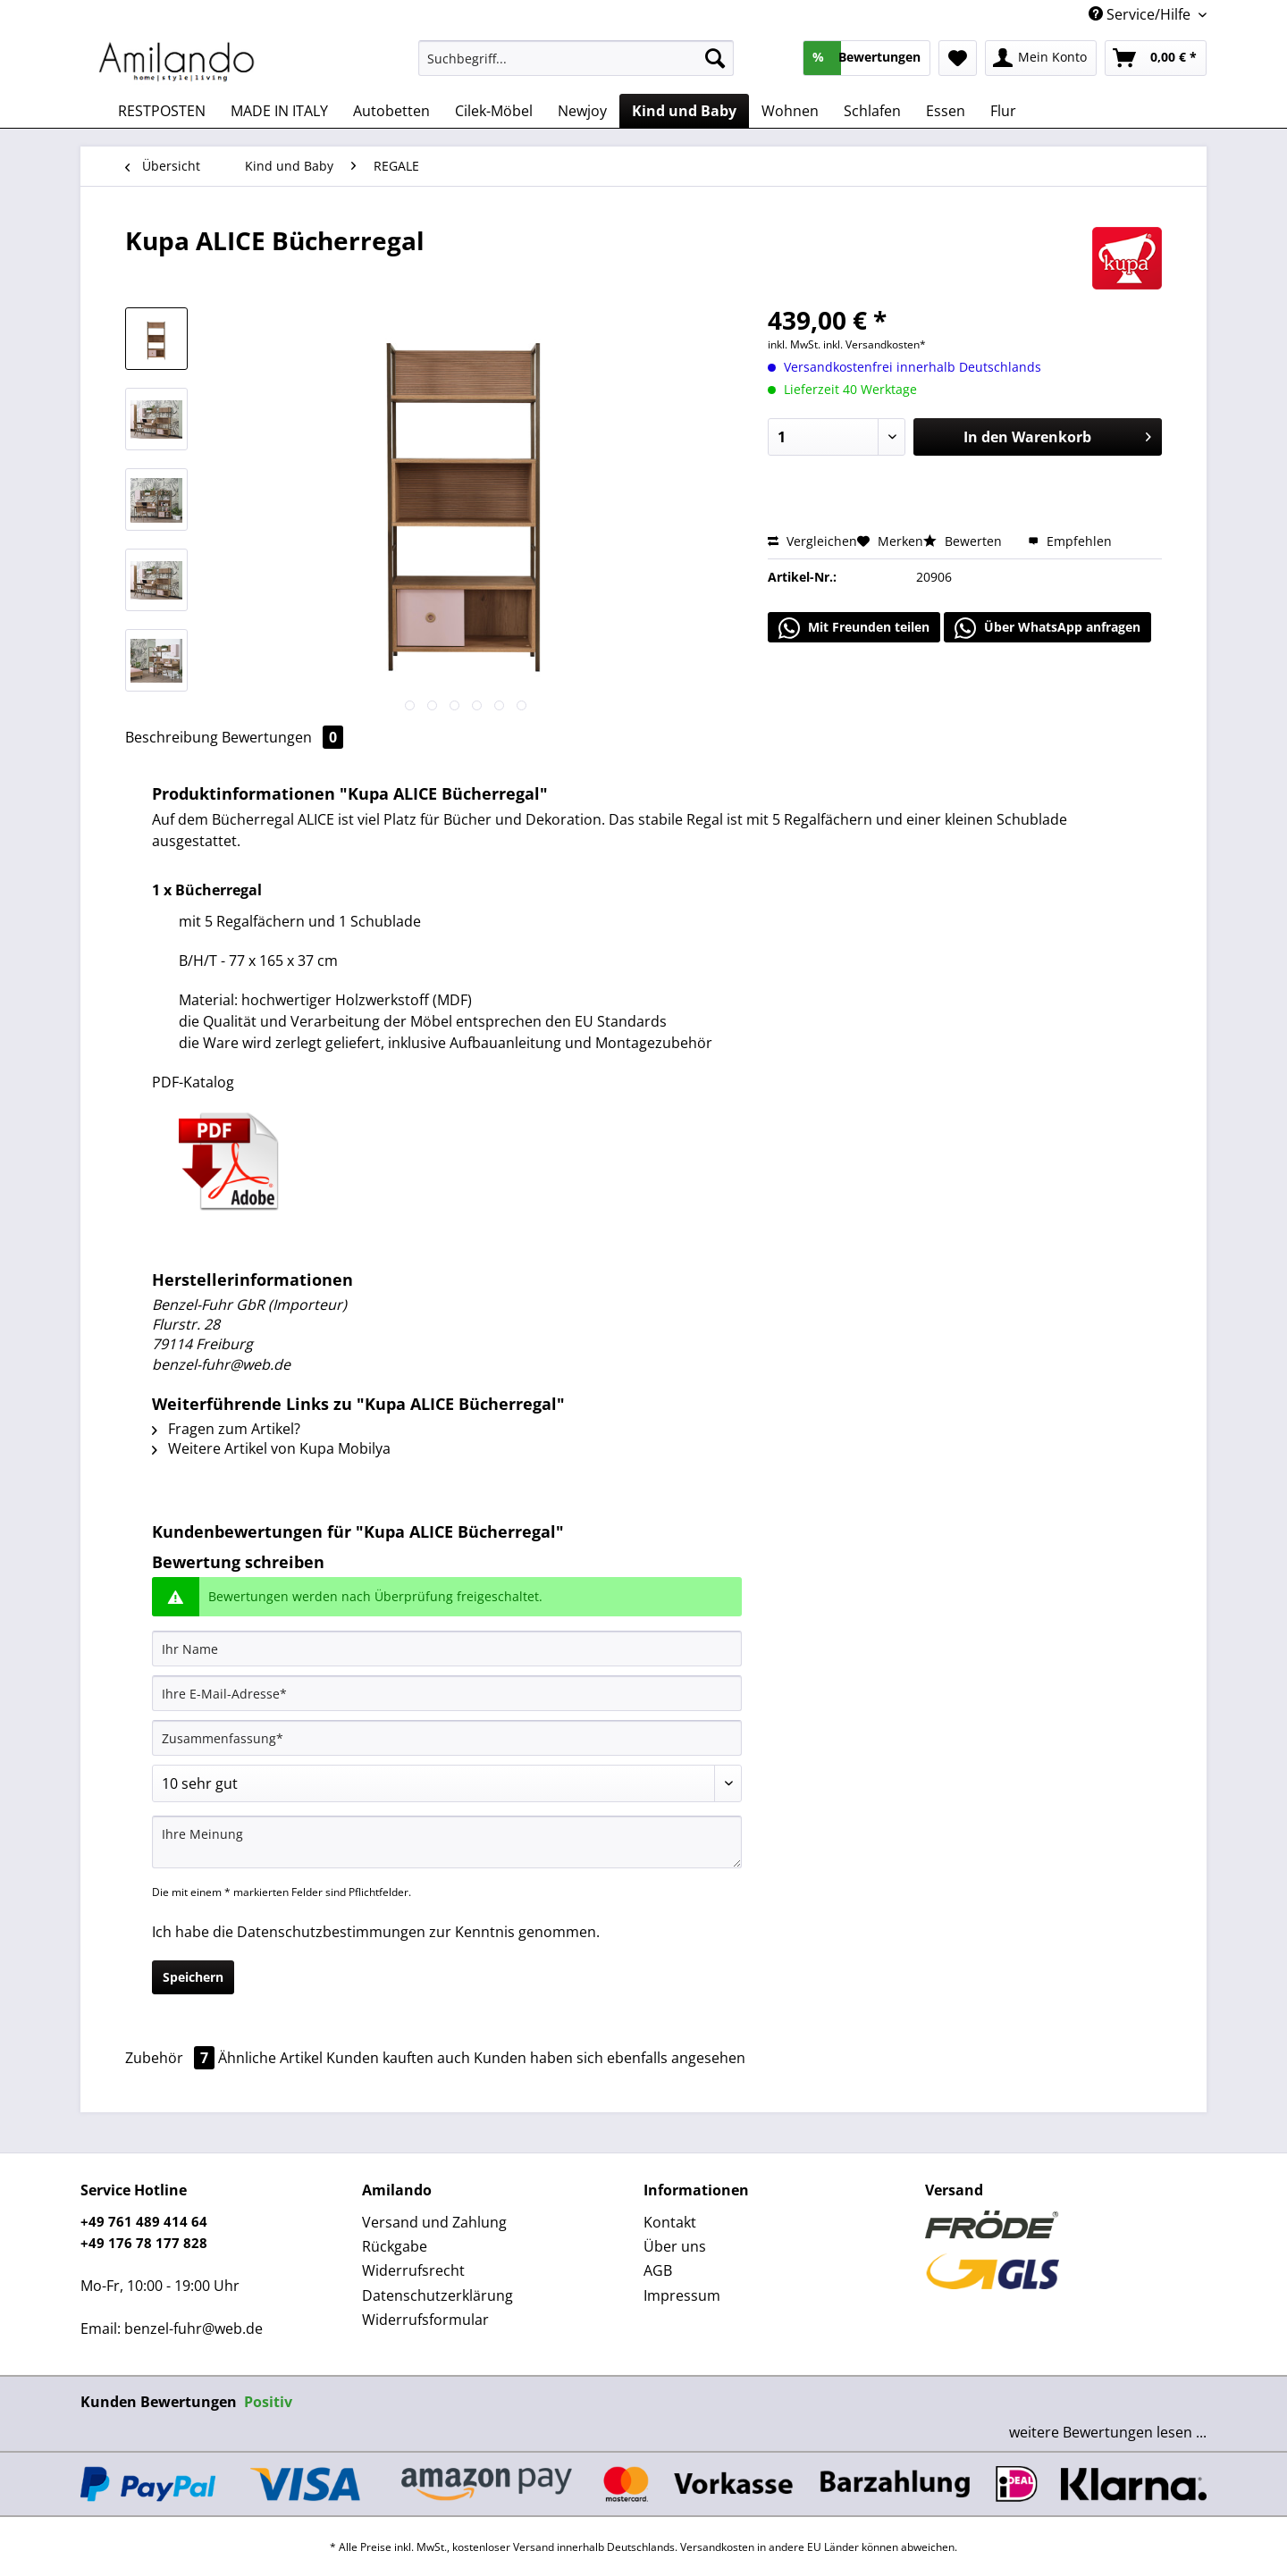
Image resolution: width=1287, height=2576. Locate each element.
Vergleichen (812, 541)
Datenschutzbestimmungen (331, 1932)
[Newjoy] (582, 111)
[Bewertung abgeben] (447, 1783)
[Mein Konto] (1041, 58)
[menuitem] (576, 66)
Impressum (682, 2295)
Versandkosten (717, 2547)
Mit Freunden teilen (854, 628)
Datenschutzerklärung (437, 2295)
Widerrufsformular (425, 2319)
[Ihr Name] (447, 1648)
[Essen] (945, 111)
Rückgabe (394, 2246)
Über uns (675, 2246)
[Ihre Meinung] (447, 1842)
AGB (658, 2270)
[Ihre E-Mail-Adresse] (447, 1693)
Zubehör (171, 2058)
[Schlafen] (872, 111)
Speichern (193, 1976)
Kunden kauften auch (398, 2058)
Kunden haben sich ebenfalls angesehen (609, 2058)
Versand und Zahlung (434, 2222)
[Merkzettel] (957, 58)
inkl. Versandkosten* (874, 344)
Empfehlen (1070, 541)
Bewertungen (282, 737)
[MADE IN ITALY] (279, 111)
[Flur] (1003, 111)
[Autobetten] (391, 111)
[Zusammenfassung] (447, 1738)
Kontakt (670, 2222)
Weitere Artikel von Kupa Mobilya (271, 1448)
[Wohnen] (790, 111)
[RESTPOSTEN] (161, 111)
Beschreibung (171, 737)
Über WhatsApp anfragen (1047, 628)
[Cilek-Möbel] (493, 111)
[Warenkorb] (1156, 58)
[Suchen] (715, 58)
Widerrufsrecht (413, 2270)
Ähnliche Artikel (270, 2058)
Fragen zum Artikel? (226, 1429)
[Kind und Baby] (684, 111)
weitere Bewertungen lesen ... (1108, 2432)
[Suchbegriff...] (576, 58)
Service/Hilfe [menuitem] (1141, 14)
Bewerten (964, 541)
